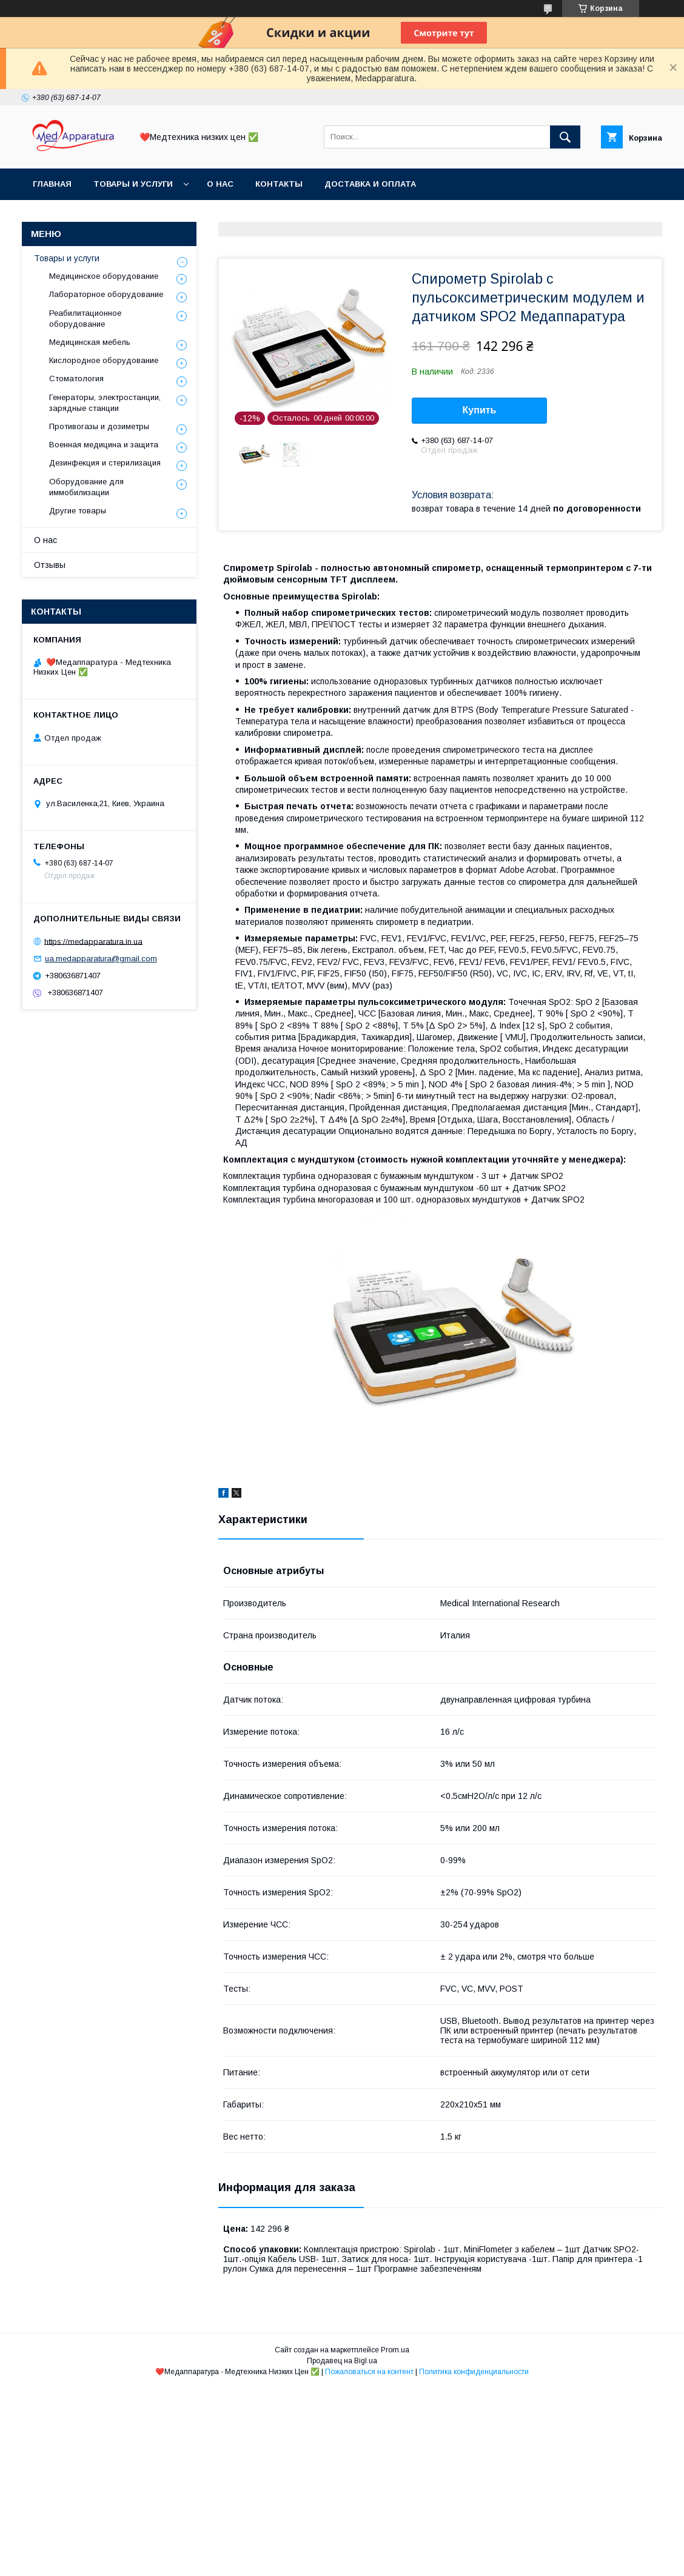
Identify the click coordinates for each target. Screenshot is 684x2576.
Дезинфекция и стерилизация (105, 462)
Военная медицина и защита (103, 444)
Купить (480, 410)
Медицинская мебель (89, 342)
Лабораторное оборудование (106, 294)
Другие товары (77, 510)
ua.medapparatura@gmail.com (101, 958)
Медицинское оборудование (103, 276)
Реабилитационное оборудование (85, 319)
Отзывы (49, 565)
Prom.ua (395, 2350)
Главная (52, 184)
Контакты (279, 184)
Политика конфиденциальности (474, 2371)
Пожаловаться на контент (369, 2371)
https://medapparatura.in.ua (93, 941)
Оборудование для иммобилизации (86, 487)
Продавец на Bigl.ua (342, 2361)
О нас (220, 184)
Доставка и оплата (370, 184)
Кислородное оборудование (103, 360)
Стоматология (76, 378)
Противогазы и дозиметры (99, 426)
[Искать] (565, 136)
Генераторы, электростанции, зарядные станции (105, 403)
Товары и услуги (133, 184)
